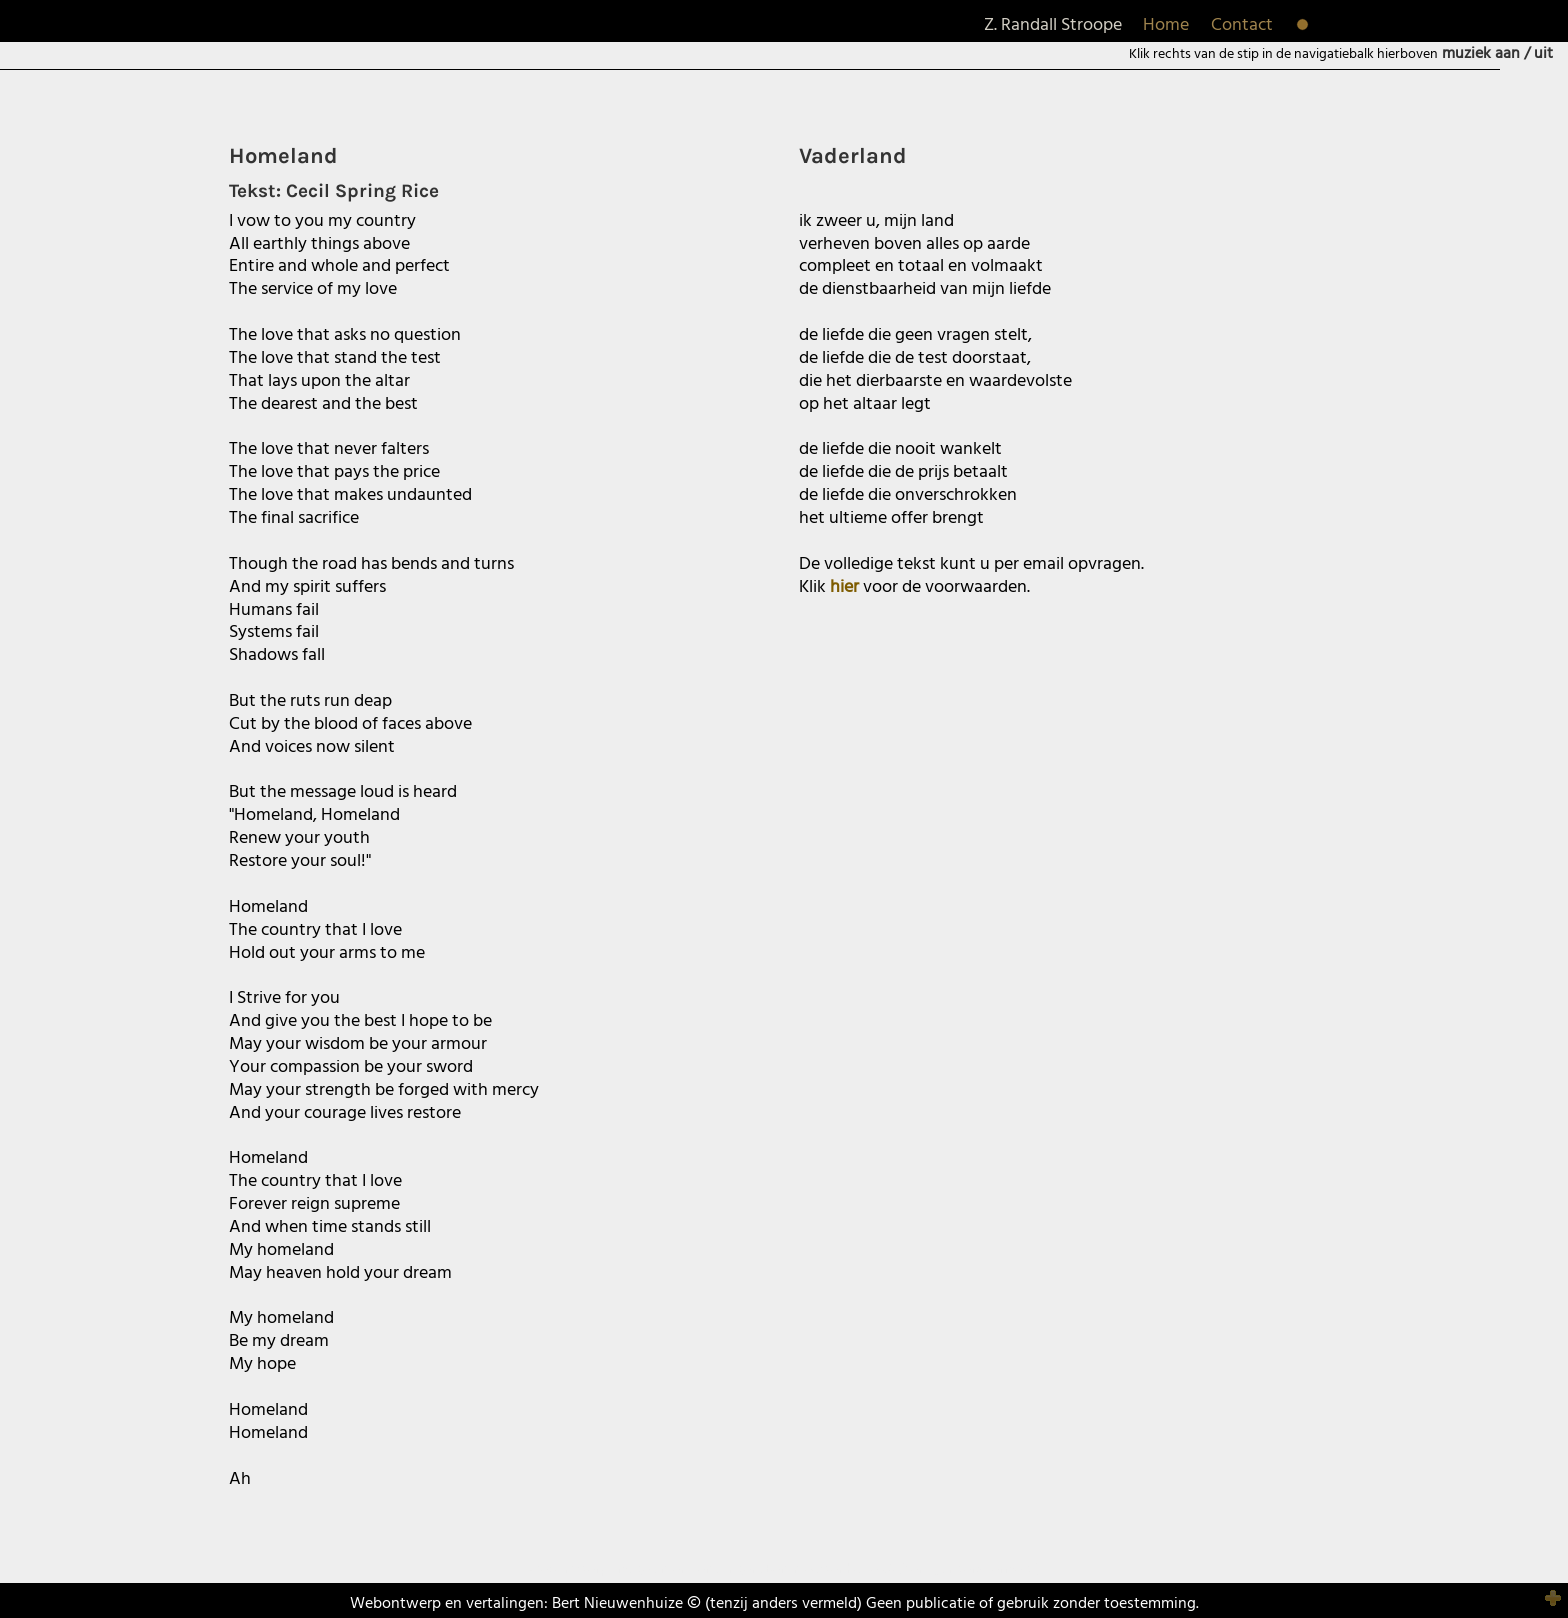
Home (1166, 25)
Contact (1242, 25)
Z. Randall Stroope (1053, 25)
